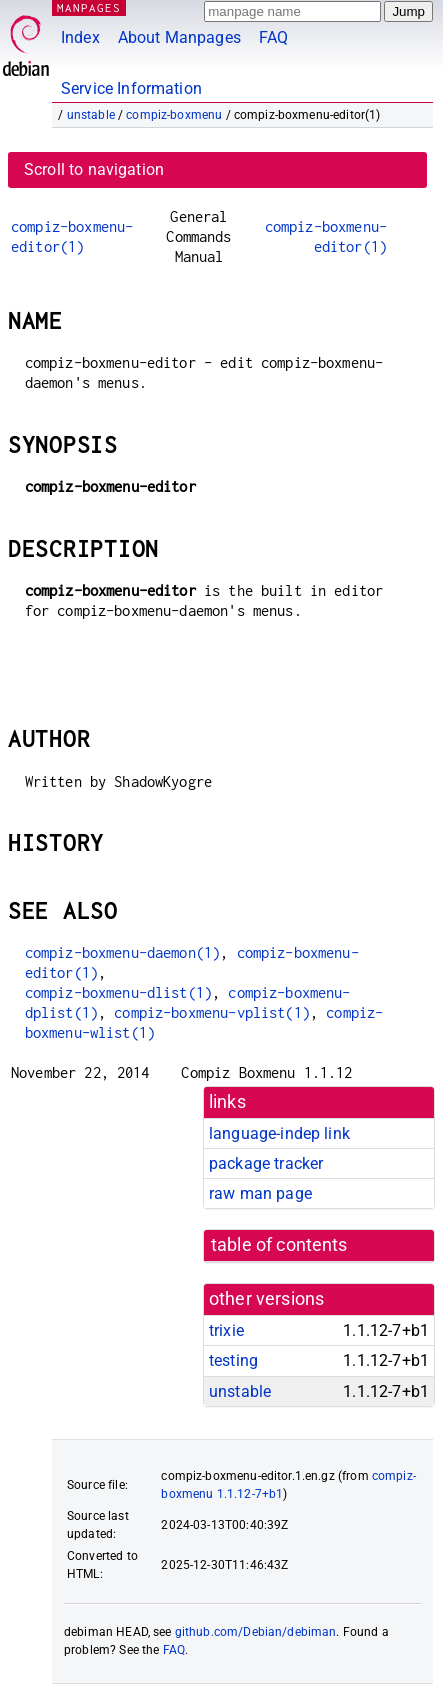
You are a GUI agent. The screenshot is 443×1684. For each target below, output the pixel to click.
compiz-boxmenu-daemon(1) (123, 952)
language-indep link (279, 1133)
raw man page (260, 1193)
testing (233, 1360)
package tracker (266, 1163)
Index (80, 37)
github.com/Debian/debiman (256, 1632)
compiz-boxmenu (174, 115)
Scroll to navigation (94, 169)
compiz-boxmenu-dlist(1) (118, 992)
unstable (91, 115)
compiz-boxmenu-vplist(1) (212, 1012)
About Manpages (179, 37)
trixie (226, 1330)
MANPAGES (89, 7)
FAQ (273, 37)
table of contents (279, 1245)
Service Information (131, 88)
